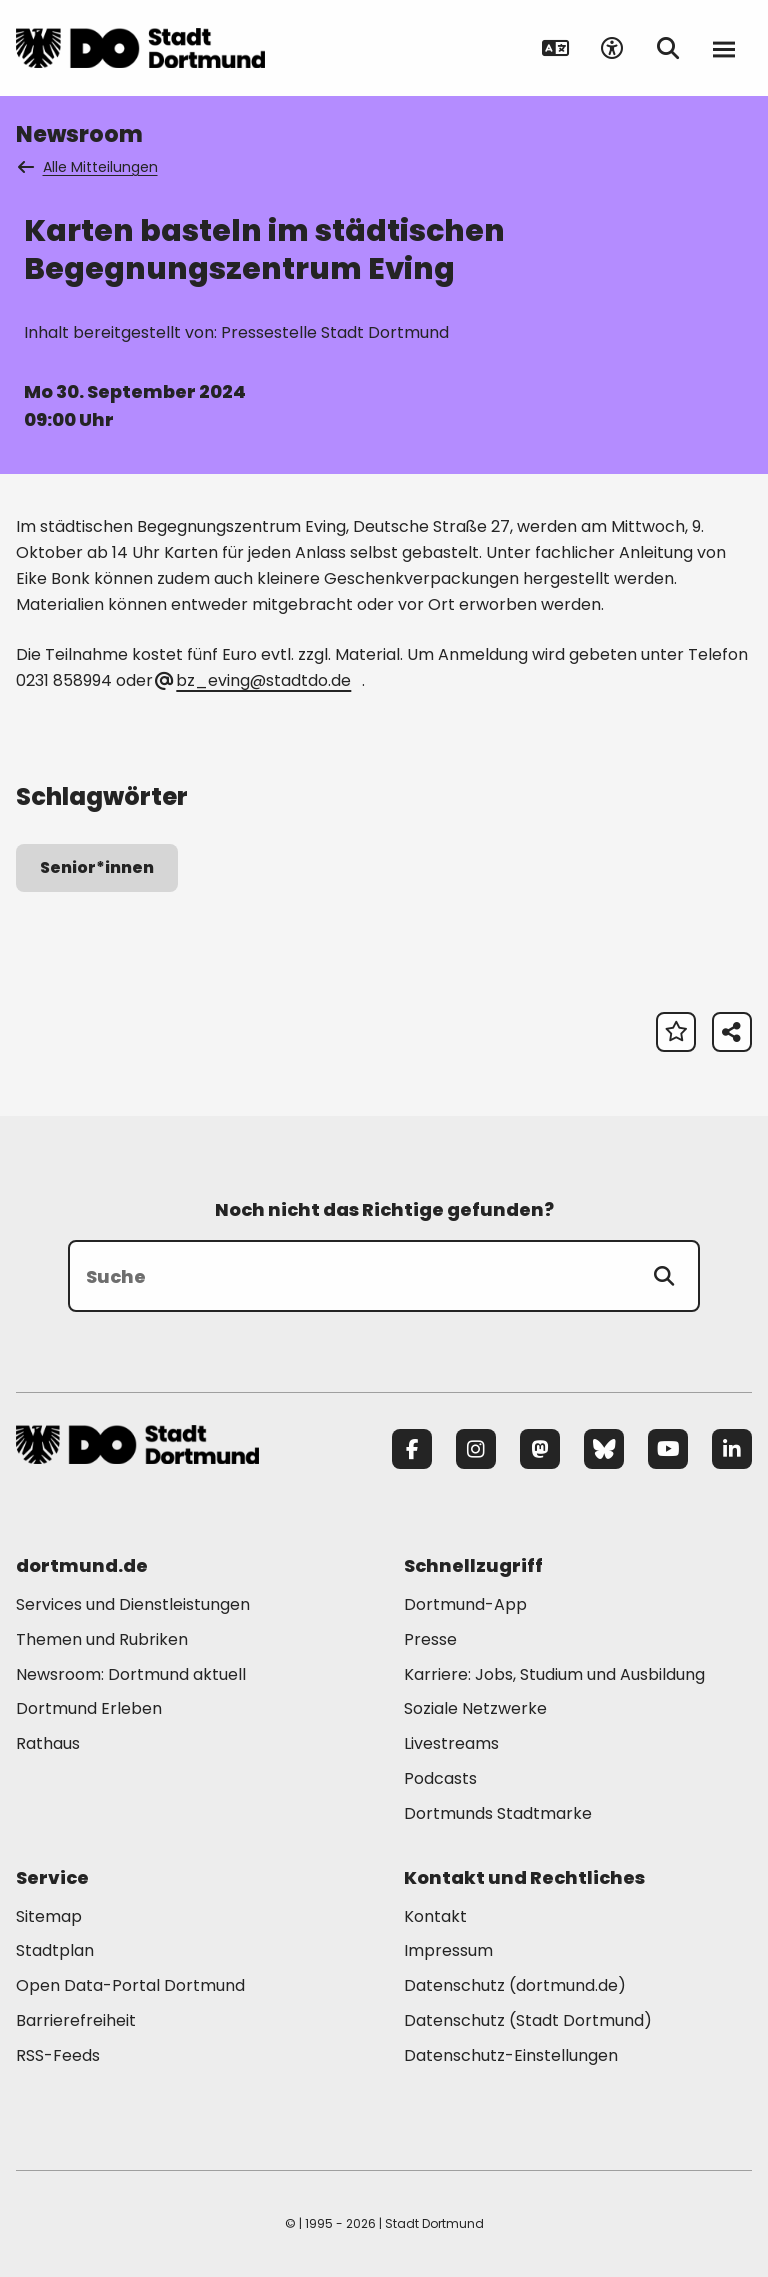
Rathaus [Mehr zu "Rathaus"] (48, 1743)
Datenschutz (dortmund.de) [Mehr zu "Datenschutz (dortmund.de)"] (515, 1985)
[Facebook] (412, 1449)
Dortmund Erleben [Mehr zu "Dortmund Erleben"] (89, 1708)
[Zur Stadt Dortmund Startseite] (140, 48)
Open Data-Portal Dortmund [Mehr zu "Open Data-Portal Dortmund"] (130, 1985)
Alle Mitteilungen (89, 167)
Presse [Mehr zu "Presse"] (430, 1639)
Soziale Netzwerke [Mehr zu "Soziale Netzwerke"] (475, 1708)
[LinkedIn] (732, 1449)
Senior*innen (97, 867)
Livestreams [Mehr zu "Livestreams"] (451, 1743)
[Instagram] (476, 1449)
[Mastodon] (540, 1449)
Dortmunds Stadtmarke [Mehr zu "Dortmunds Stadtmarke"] (498, 1813)
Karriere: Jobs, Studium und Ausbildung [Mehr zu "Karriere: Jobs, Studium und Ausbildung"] (554, 1674)
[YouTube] (668, 1449)
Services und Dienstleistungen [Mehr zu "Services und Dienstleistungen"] (133, 1604)
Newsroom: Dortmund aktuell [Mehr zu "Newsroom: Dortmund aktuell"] (131, 1674)
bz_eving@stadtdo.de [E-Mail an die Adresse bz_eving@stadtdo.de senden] (254, 680)
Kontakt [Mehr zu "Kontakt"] (435, 1916)
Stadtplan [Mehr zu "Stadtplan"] (55, 1950)
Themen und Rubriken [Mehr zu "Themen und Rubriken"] (102, 1639)
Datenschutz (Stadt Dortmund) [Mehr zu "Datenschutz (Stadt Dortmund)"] (528, 2020)
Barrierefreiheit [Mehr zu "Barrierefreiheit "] (76, 2020)
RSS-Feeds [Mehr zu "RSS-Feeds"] (58, 2055)
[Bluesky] (604, 1449)
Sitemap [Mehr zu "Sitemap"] (49, 1916)
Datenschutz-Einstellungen (511, 2056)
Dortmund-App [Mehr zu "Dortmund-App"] (465, 1604)
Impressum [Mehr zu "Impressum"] (448, 1950)
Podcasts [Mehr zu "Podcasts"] (440, 1778)
